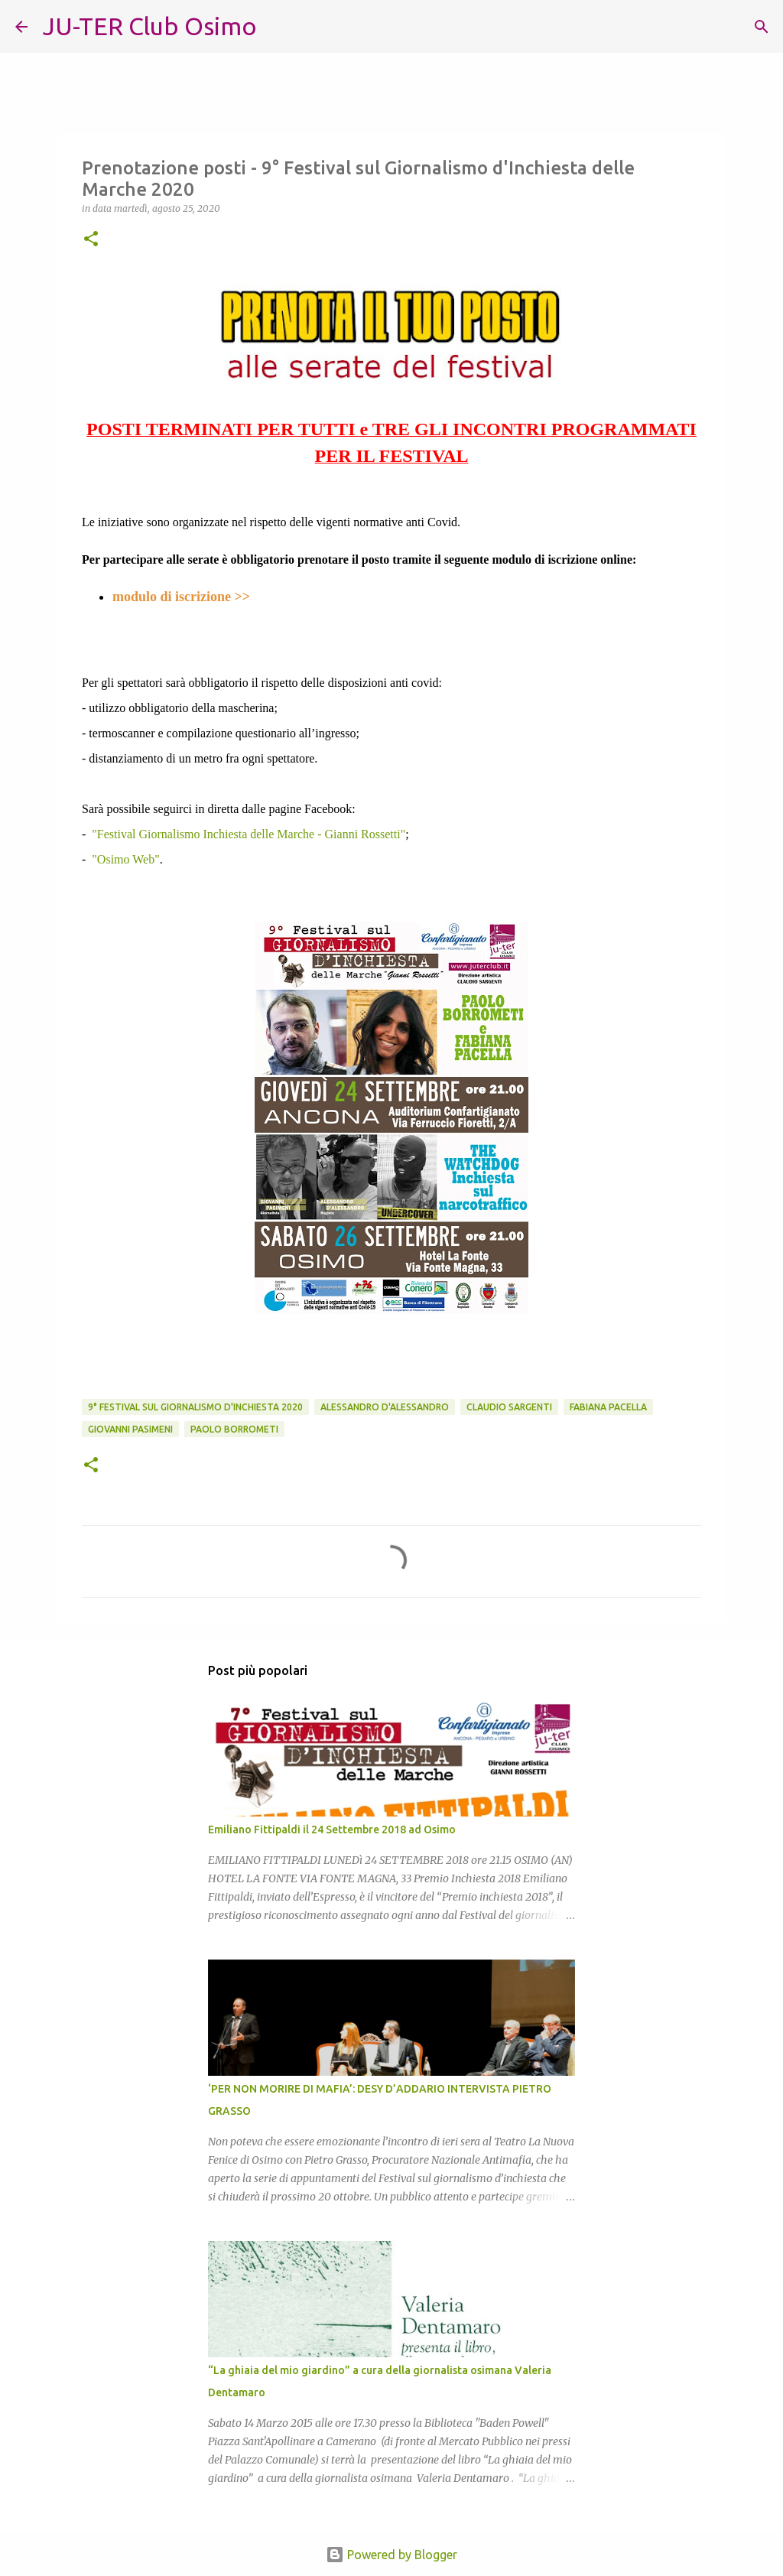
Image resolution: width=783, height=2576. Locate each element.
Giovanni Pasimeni (130, 1429)
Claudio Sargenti (509, 1407)
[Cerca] (278, 26)
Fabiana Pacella (608, 1407)
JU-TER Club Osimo (150, 26)
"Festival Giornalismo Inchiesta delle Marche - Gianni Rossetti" (248, 834)
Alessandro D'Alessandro (384, 1407)
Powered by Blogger (391, 2554)
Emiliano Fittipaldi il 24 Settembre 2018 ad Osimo (332, 1829)
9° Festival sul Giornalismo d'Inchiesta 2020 (195, 1407)
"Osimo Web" (125, 859)
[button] (91, 239)
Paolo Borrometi (234, 1429)
